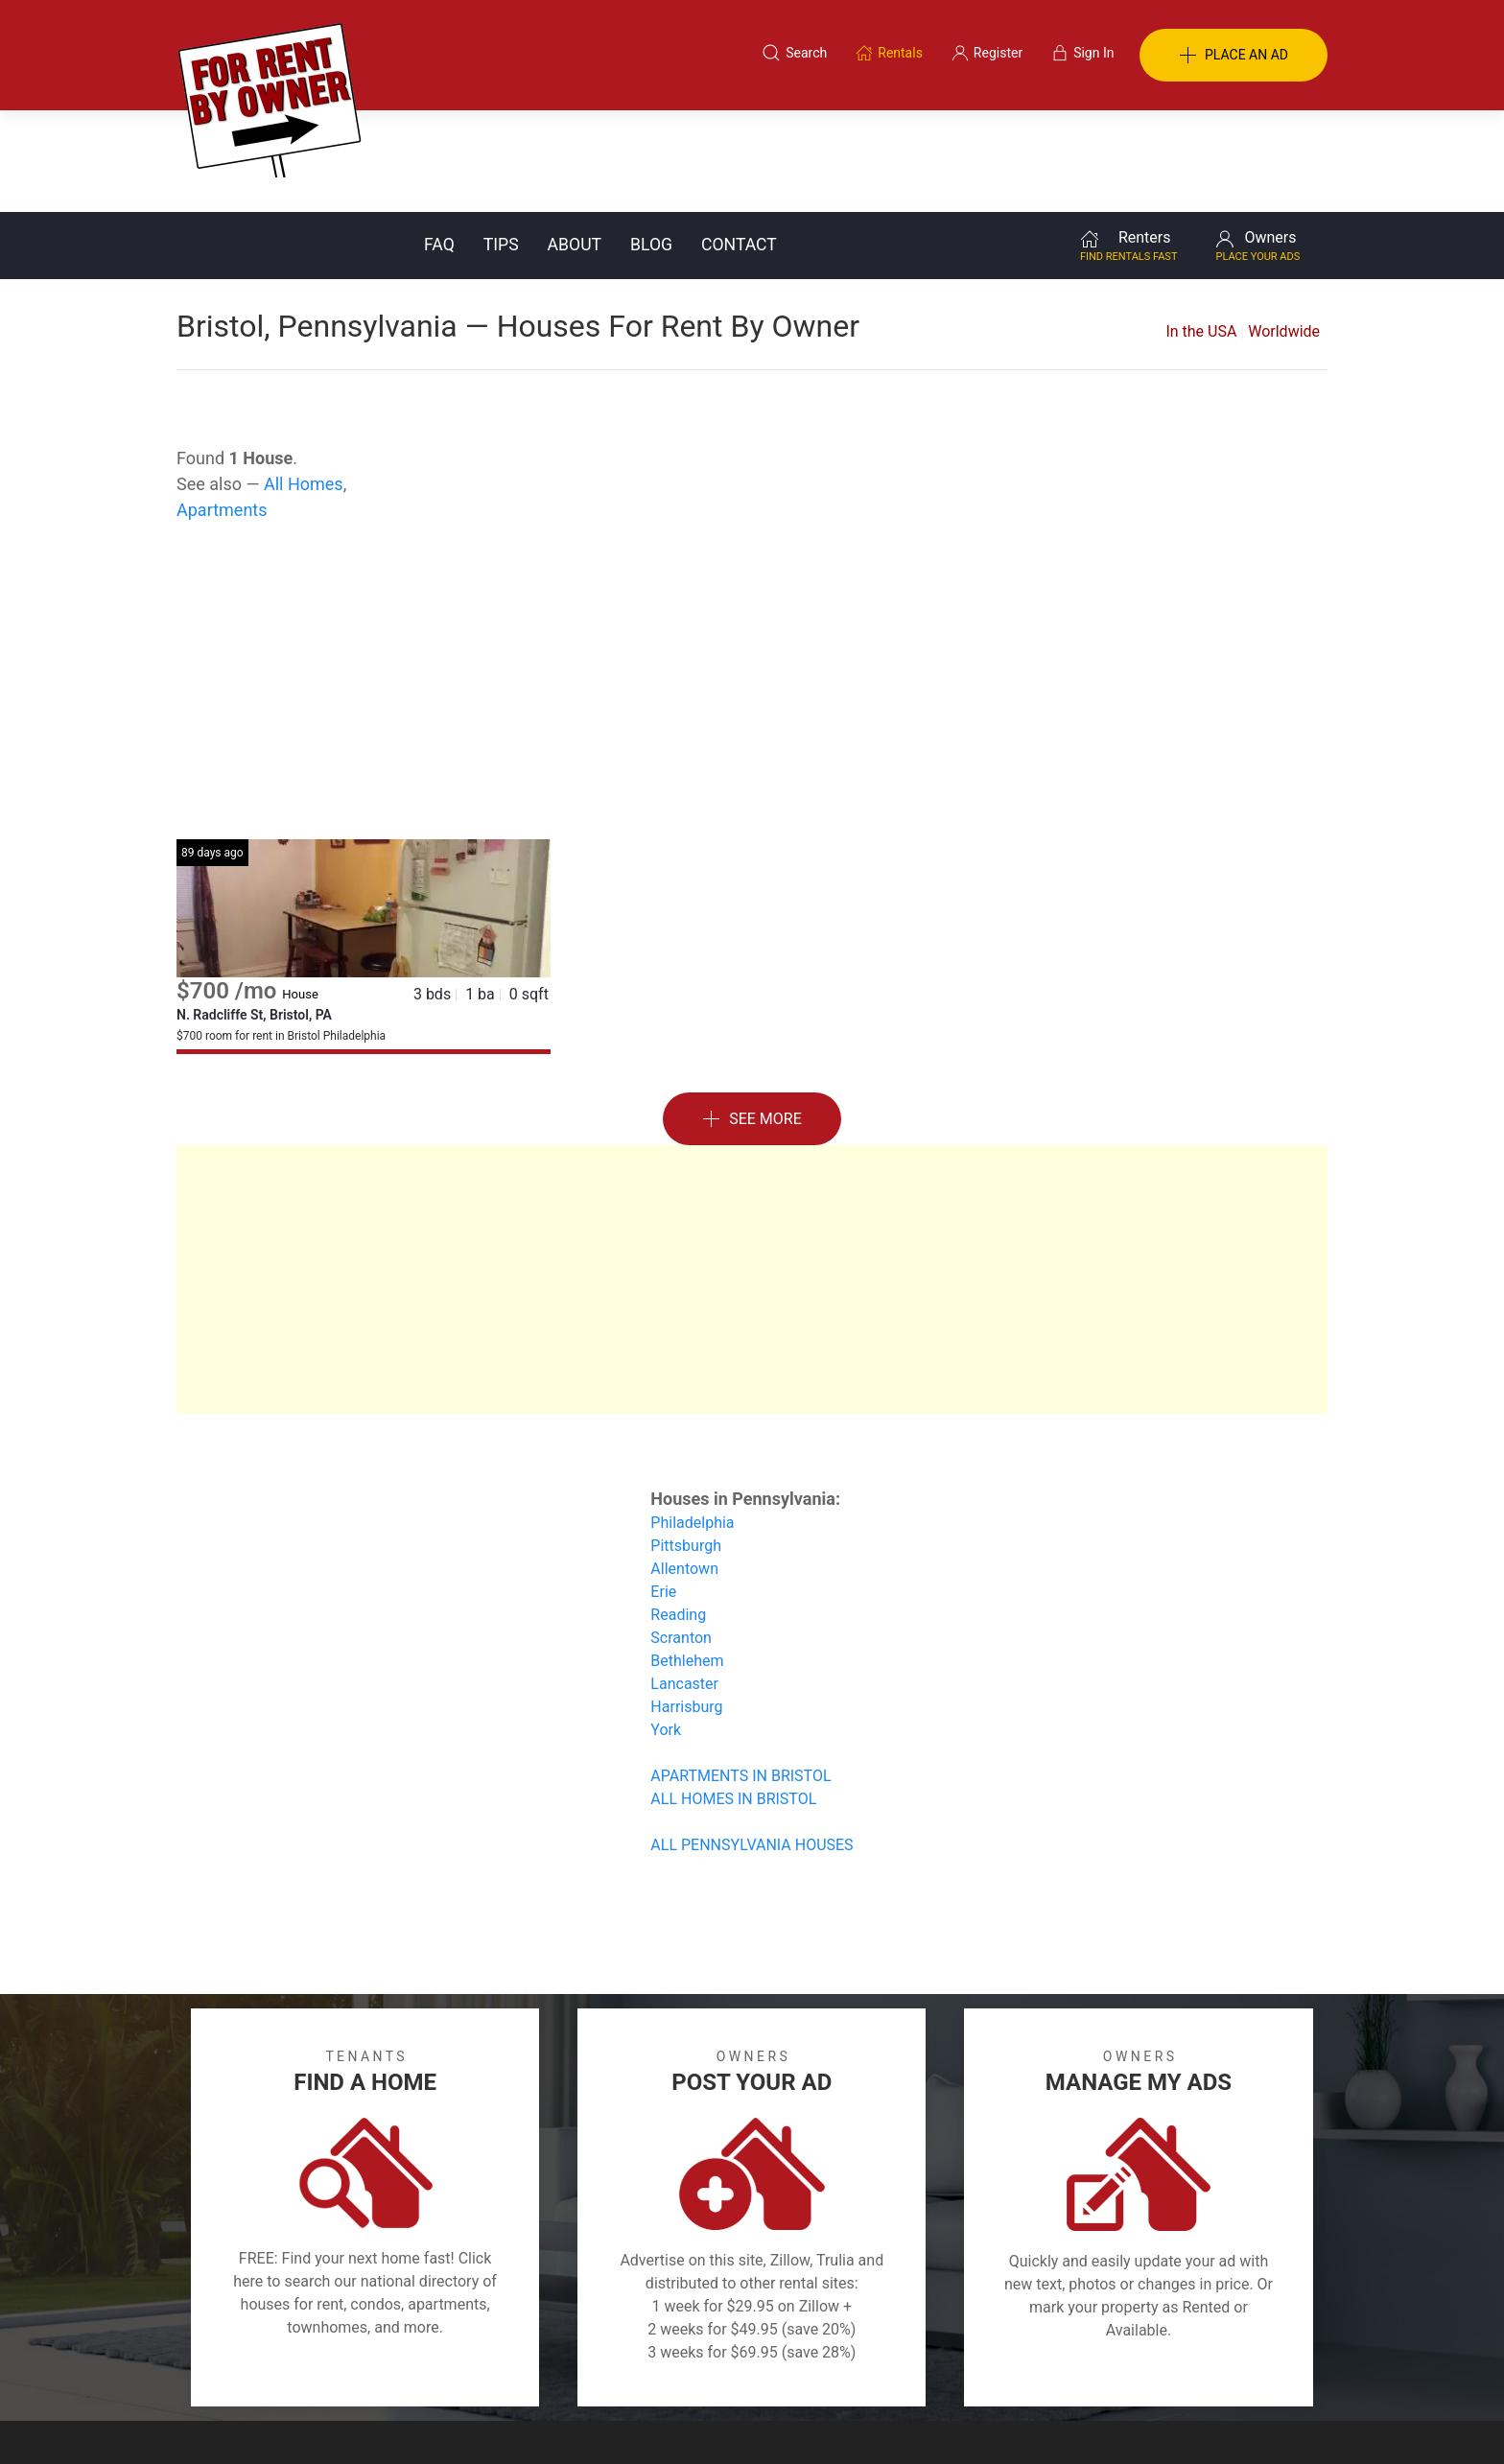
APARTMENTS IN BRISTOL (740, 1674)
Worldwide (1284, 230)
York (665, 1628)
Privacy (765, 2371)
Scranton (681, 1536)
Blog (651, 143)
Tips (501, 143)
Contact (739, 143)
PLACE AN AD (1233, 55)
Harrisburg (686, 1605)
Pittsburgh (685, 1444)
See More (752, 1018)
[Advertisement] (752, 584)
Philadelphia (692, 1421)
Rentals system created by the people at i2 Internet (1054, 2420)
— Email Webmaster (1268, 2420)
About (574, 143)
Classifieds (439, 2371)
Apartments (222, 408)
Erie (663, 1490)
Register (1074, 2371)
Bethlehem (686, 1559)
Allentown (684, 1467)
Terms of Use (553, 2371)
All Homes (303, 382)
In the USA (1200, 230)
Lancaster (684, 1582)
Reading (678, 1513)
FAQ (439, 143)
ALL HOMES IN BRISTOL (733, 1697)
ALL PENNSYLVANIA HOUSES (751, 1743)
